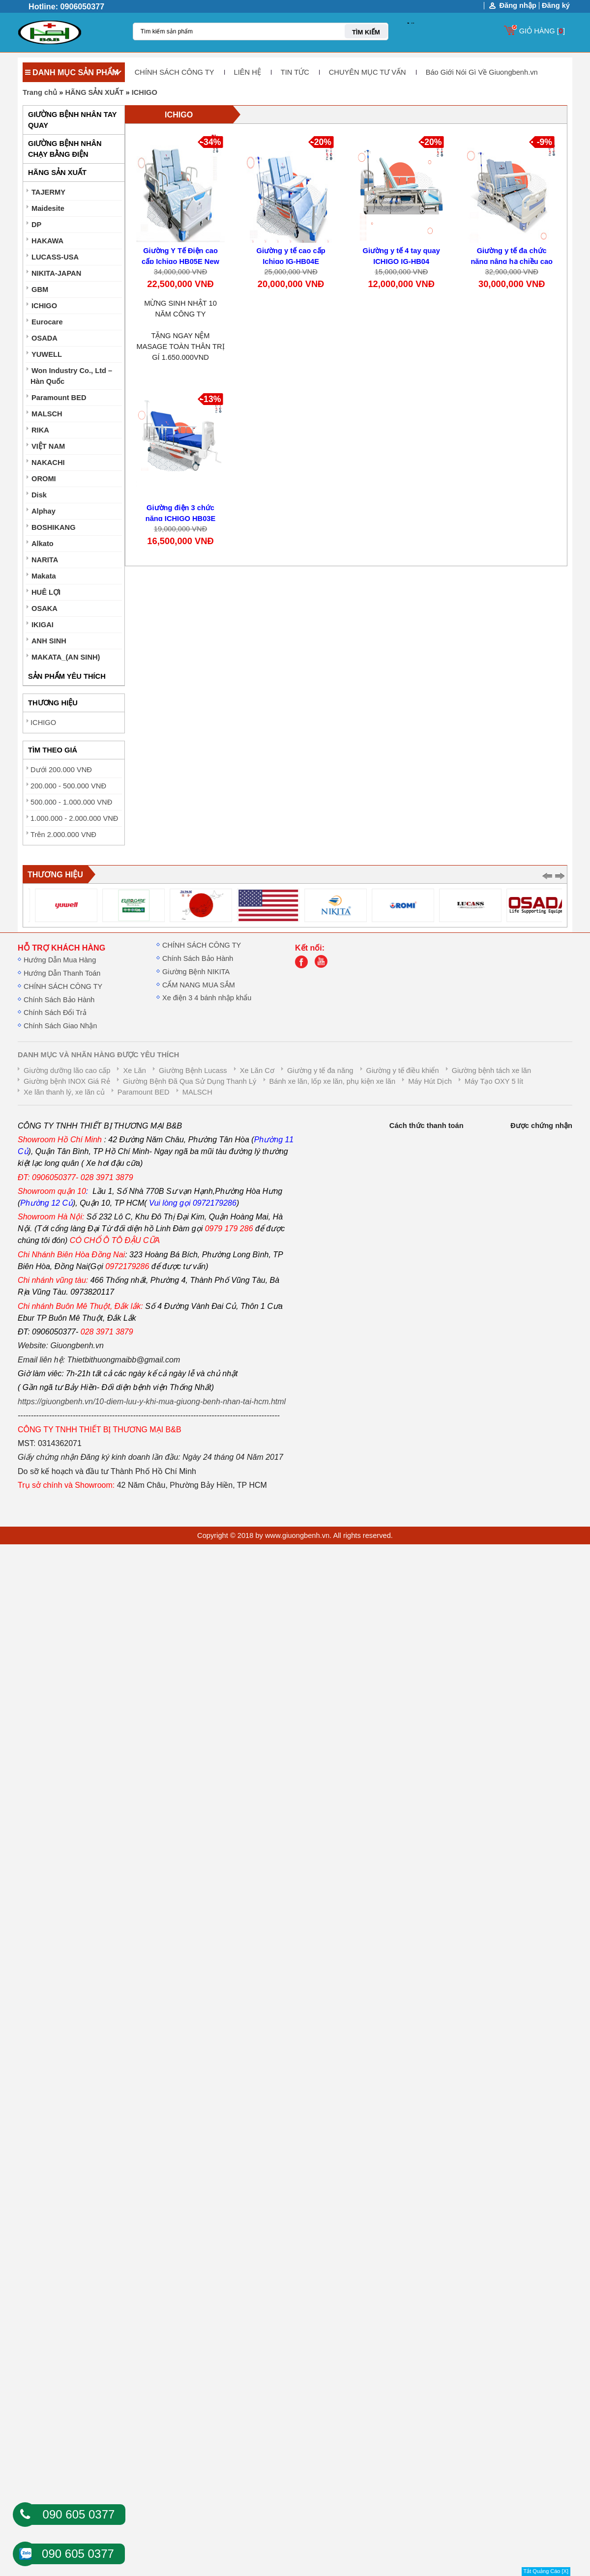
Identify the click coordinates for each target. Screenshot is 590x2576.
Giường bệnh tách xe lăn (491, 1070)
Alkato (42, 544)
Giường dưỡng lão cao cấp (67, 1070)
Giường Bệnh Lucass (193, 1070)
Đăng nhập (517, 5)
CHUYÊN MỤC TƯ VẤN (367, 72)
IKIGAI (42, 625)
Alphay (43, 511)
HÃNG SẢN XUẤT (94, 92)
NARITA (44, 560)
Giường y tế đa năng (320, 1070)
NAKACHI (48, 462)
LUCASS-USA (55, 257)
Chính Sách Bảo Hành (59, 1000)
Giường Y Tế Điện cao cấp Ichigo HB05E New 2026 (180, 261)
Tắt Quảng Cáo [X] (546, 2571)
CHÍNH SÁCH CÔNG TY (174, 72)
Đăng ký (556, 5)
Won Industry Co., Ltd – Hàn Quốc (71, 376)
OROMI (43, 479)
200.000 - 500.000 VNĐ (68, 786)
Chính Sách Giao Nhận (60, 1026)
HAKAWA (47, 241)
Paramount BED (59, 398)
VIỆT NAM (48, 446)
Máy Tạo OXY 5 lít (494, 1081)
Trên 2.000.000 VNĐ (63, 835)
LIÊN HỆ (247, 72)
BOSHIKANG (53, 527)
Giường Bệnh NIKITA (196, 972)
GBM (39, 289)
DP (36, 225)
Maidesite (47, 208)
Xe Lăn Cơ (257, 1070)
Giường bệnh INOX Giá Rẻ (67, 1081)
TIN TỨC (295, 72)
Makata (43, 576)
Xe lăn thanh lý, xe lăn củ (64, 1092)
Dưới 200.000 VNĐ (61, 770)
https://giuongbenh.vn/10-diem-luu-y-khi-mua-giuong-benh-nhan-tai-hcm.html (152, 1401)
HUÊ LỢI (45, 592)
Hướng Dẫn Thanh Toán (62, 973)
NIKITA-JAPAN (56, 273)
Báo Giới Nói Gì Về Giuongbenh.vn (482, 72)
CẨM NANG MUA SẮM (198, 985)
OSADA (44, 338)
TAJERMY (48, 192)
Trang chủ (40, 92)
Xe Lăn (134, 1070)
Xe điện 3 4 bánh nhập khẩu (206, 998)
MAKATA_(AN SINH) (65, 657)
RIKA (40, 430)
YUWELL (46, 354)
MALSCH (46, 414)
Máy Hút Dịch (430, 1081)
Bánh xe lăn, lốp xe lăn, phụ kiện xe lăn (332, 1081)
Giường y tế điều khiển (402, 1070)
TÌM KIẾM (366, 32)
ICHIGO (144, 92)
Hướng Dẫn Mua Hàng (60, 960)
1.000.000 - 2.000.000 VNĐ (74, 818)
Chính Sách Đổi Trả (55, 1012)
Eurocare (47, 322)
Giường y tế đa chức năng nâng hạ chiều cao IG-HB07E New (512, 261)
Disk (39, 495)
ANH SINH (48, 641)
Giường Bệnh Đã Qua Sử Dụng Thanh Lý (189, 1081)
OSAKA (44, 608)
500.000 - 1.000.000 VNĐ (71, 802)
